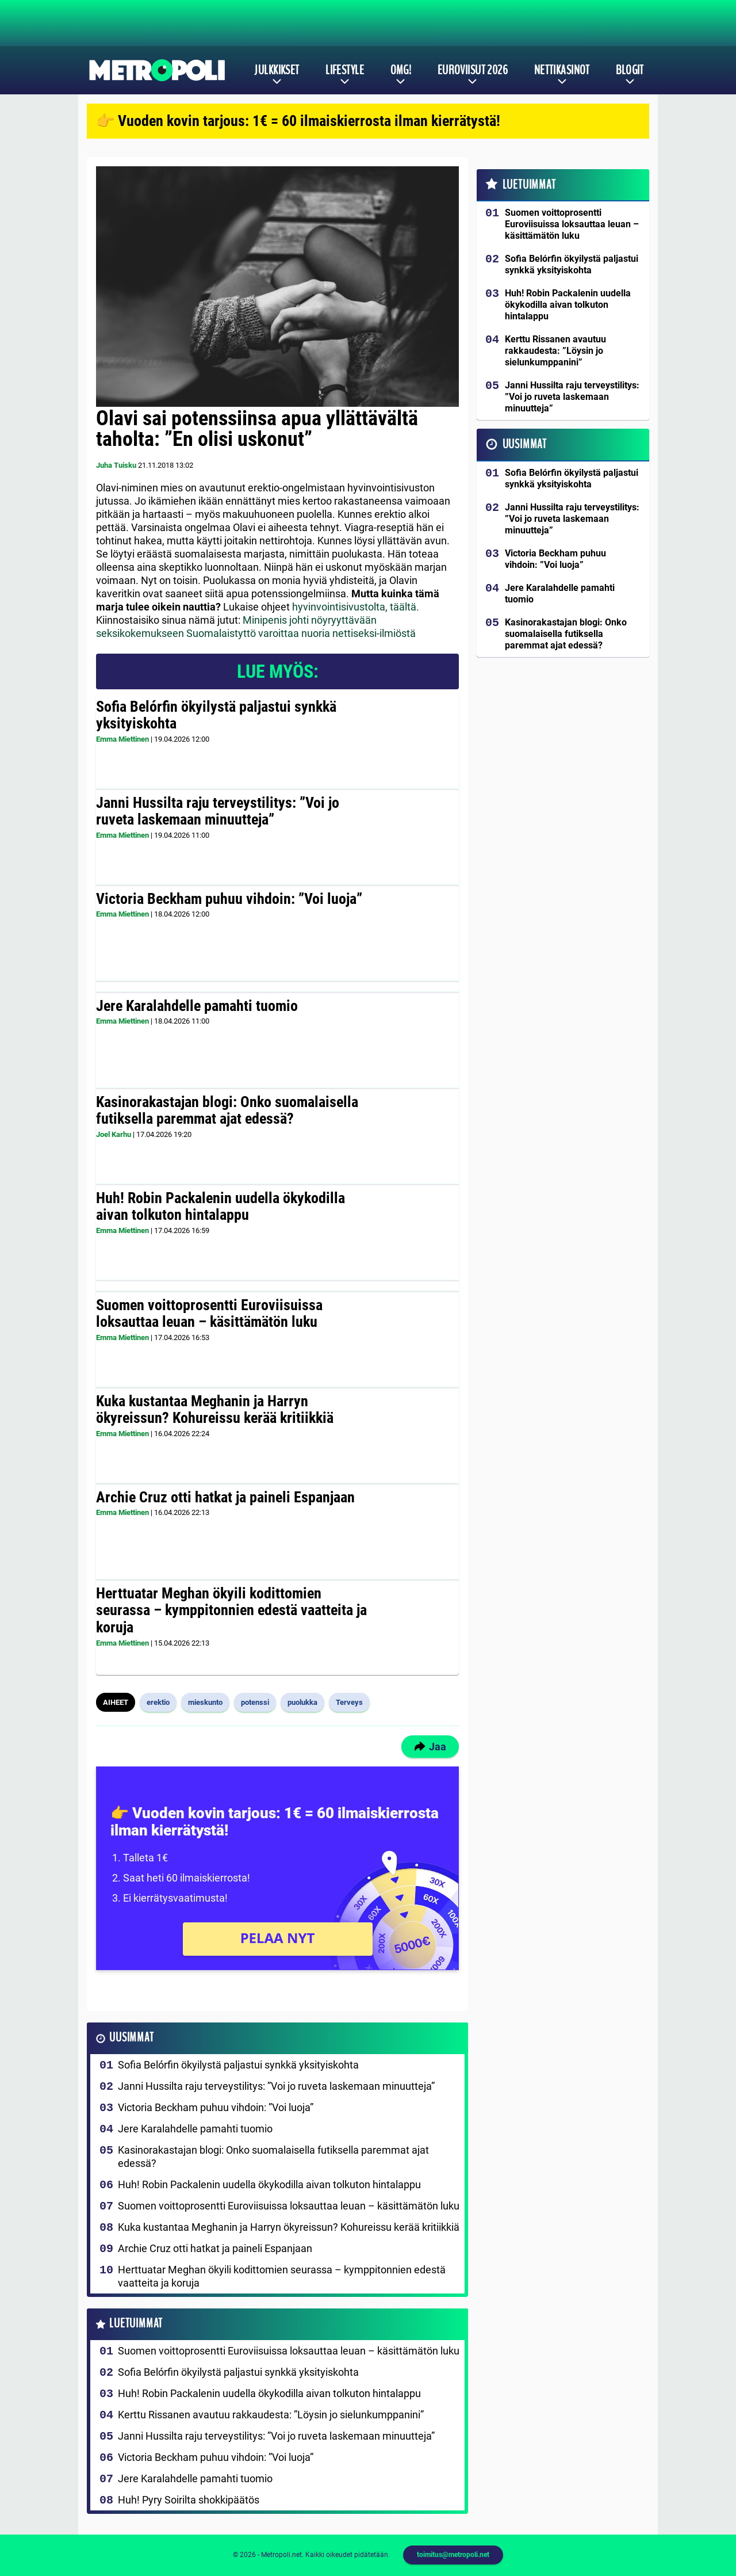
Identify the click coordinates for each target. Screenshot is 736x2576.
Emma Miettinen (122, 739)
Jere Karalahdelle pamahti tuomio (197, 1005)
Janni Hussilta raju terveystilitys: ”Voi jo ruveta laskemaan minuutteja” (217, 811)
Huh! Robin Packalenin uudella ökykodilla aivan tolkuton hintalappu (220, 1206)
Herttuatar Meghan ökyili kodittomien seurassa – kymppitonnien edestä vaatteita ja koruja (231, 1610)
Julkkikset (276, 70)
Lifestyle (344, 70)
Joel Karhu (113, 1134)
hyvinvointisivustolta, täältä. (355, 607)
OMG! (401, 70)
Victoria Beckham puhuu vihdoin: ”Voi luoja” (229, 898)
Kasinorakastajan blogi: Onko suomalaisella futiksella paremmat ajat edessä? (227, 1110)
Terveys (349, 1702)
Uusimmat (131, 2037)
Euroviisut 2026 (473, 70)
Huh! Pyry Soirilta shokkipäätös (188, 2500)
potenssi (255, 1702)
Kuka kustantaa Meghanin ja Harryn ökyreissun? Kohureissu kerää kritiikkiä (215, 1409)
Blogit (630, 70)
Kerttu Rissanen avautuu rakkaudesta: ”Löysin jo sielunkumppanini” (271, 2415)
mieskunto (205, 1702)
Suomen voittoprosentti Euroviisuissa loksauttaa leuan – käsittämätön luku (209, 1313)
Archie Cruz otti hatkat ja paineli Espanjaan (225, 1497)
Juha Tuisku (116, 465)
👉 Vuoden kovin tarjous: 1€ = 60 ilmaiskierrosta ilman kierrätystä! (298, 120)
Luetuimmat (136, 2323)
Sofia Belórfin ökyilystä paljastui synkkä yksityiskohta (216, 715)
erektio (158, 1702)
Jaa (430, 1747)
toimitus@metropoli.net (453, 2555)
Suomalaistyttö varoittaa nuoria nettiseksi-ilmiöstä (301, 633)
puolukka (302, 1702)
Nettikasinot (562, 70)
